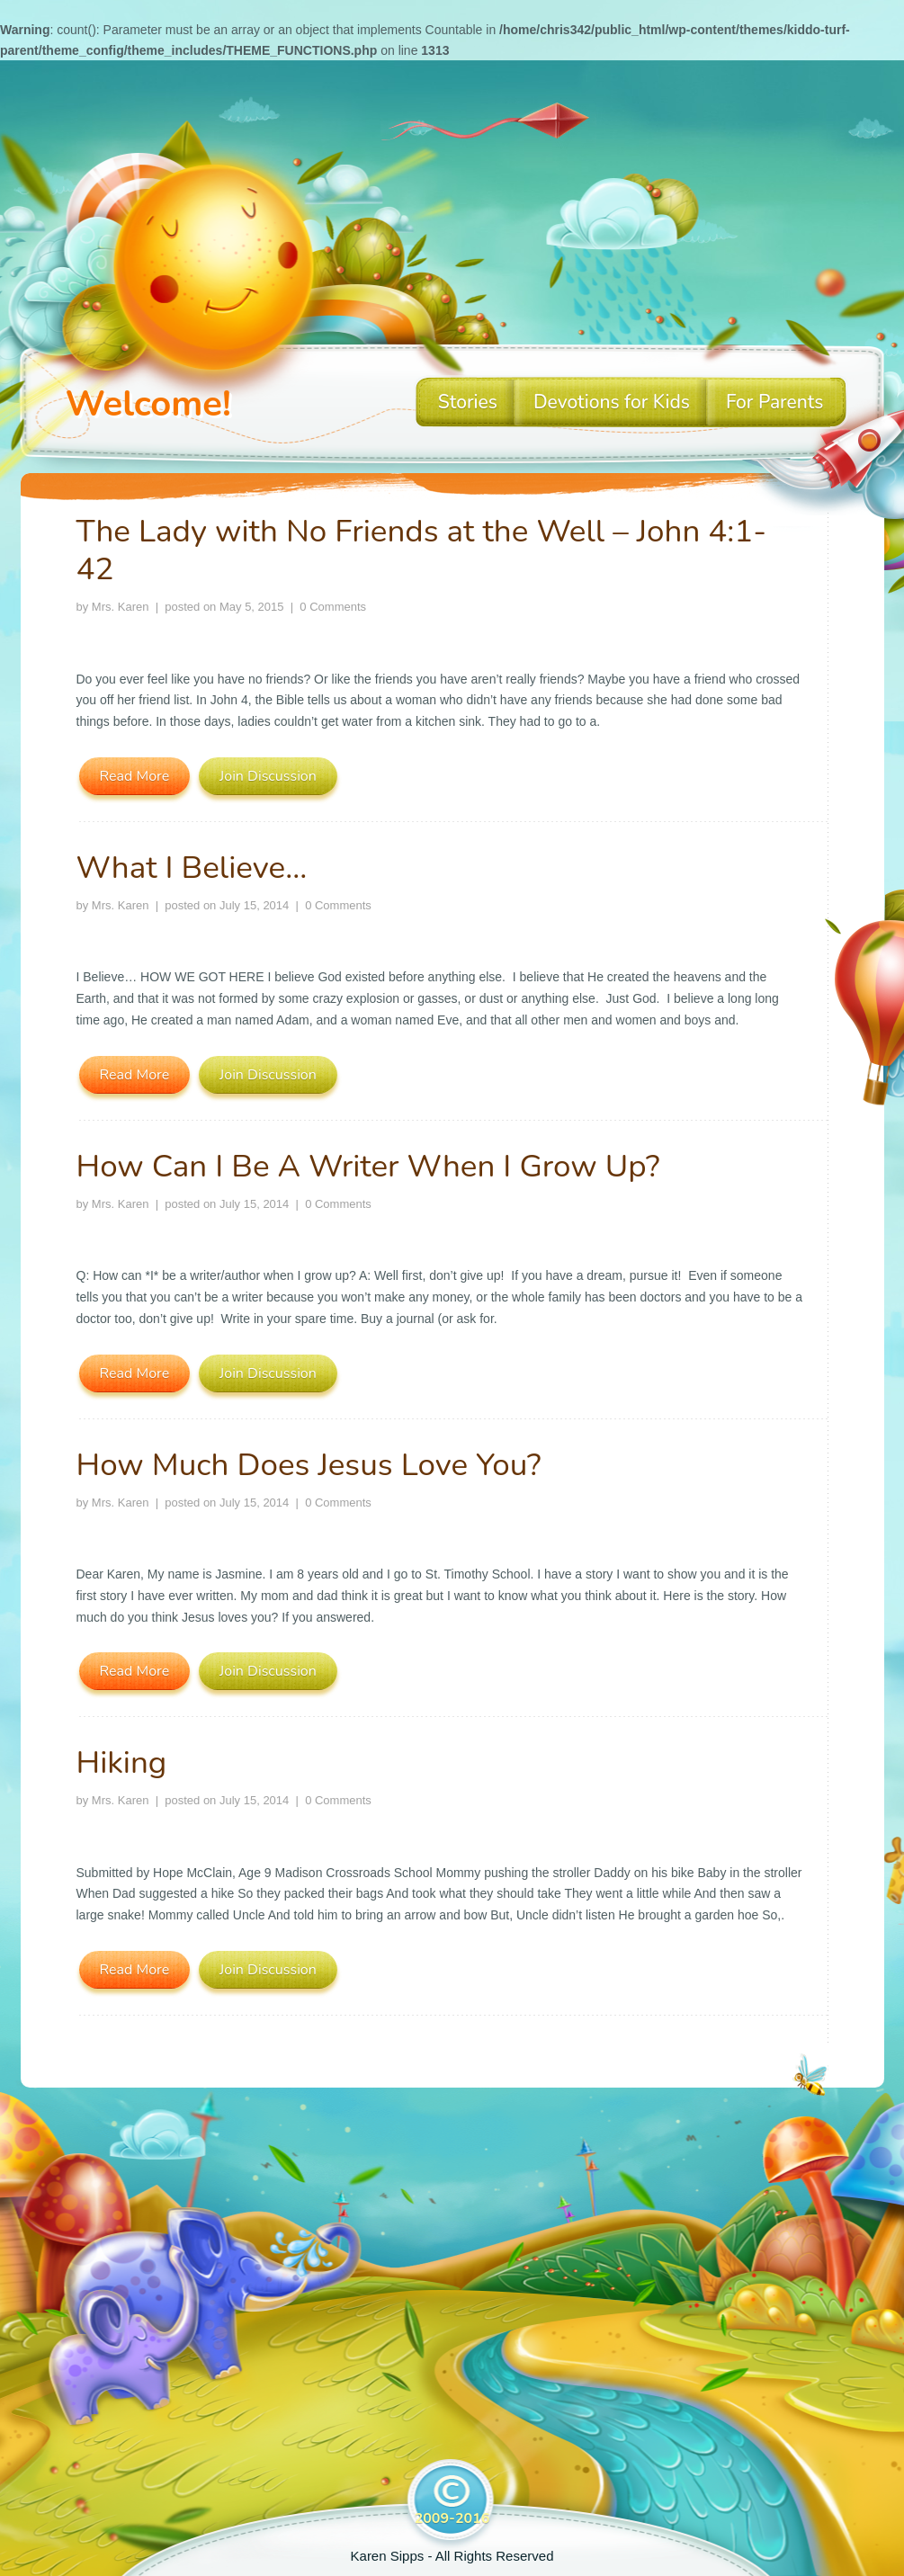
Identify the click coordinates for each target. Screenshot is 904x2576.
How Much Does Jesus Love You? (309, 1465)
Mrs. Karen (120, 606)
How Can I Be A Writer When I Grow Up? (368, 1166)
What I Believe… (192, 867)
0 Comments (333, 606)
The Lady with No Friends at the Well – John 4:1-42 (421, 550)
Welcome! (148, 404)
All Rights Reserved (494, 2555)
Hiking (121, 1762)
